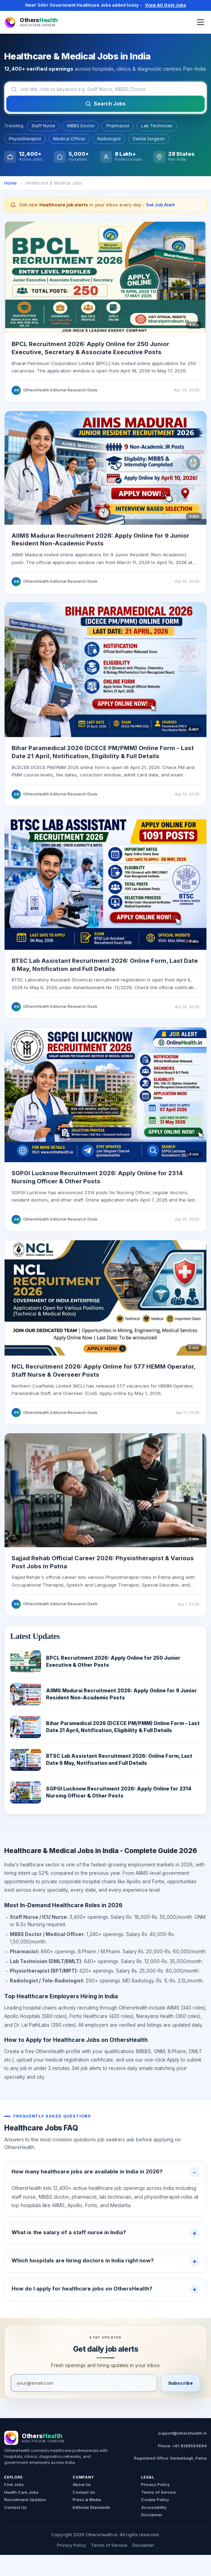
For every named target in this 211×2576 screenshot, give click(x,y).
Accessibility (154, 2507)
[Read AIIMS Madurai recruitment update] (105, 473)
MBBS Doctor (80, 125)
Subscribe (180, 2383)
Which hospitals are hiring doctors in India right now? (83, 2260)
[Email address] (84, 2383)
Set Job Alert (160, 204)
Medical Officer (69, 138)
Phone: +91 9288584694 (182, 2445)
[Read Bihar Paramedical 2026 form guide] (105, 674)
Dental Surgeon (149, 138)
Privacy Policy (155, 2484)
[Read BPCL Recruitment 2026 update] (105, 282)
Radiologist (109, 138)
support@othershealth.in (182, 2433)
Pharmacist (117, 125)
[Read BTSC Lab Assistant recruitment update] (105, 887)
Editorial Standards (91, 2507)
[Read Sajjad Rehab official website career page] (105, 1495)
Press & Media (87, 2499)
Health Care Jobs (21, 2492)
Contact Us (15, 2507)
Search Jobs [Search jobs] (105, 104)
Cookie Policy (155, 2499)
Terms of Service (158, 2492)
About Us (82, 2484)
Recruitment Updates (25, 2499)
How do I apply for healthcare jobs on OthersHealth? (82, 2288)
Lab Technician (156, 125)
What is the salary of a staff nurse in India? (69, 2232)
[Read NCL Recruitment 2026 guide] (105, 1303)
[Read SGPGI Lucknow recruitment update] (105, 1100)
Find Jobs (14, 2484)
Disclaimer (151, 2514)
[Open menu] (200, 22)
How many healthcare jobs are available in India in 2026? (87, 2171)
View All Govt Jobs (165, 5)
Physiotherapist (25, 138)
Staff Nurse (43, 125)
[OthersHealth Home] (31, 22)
